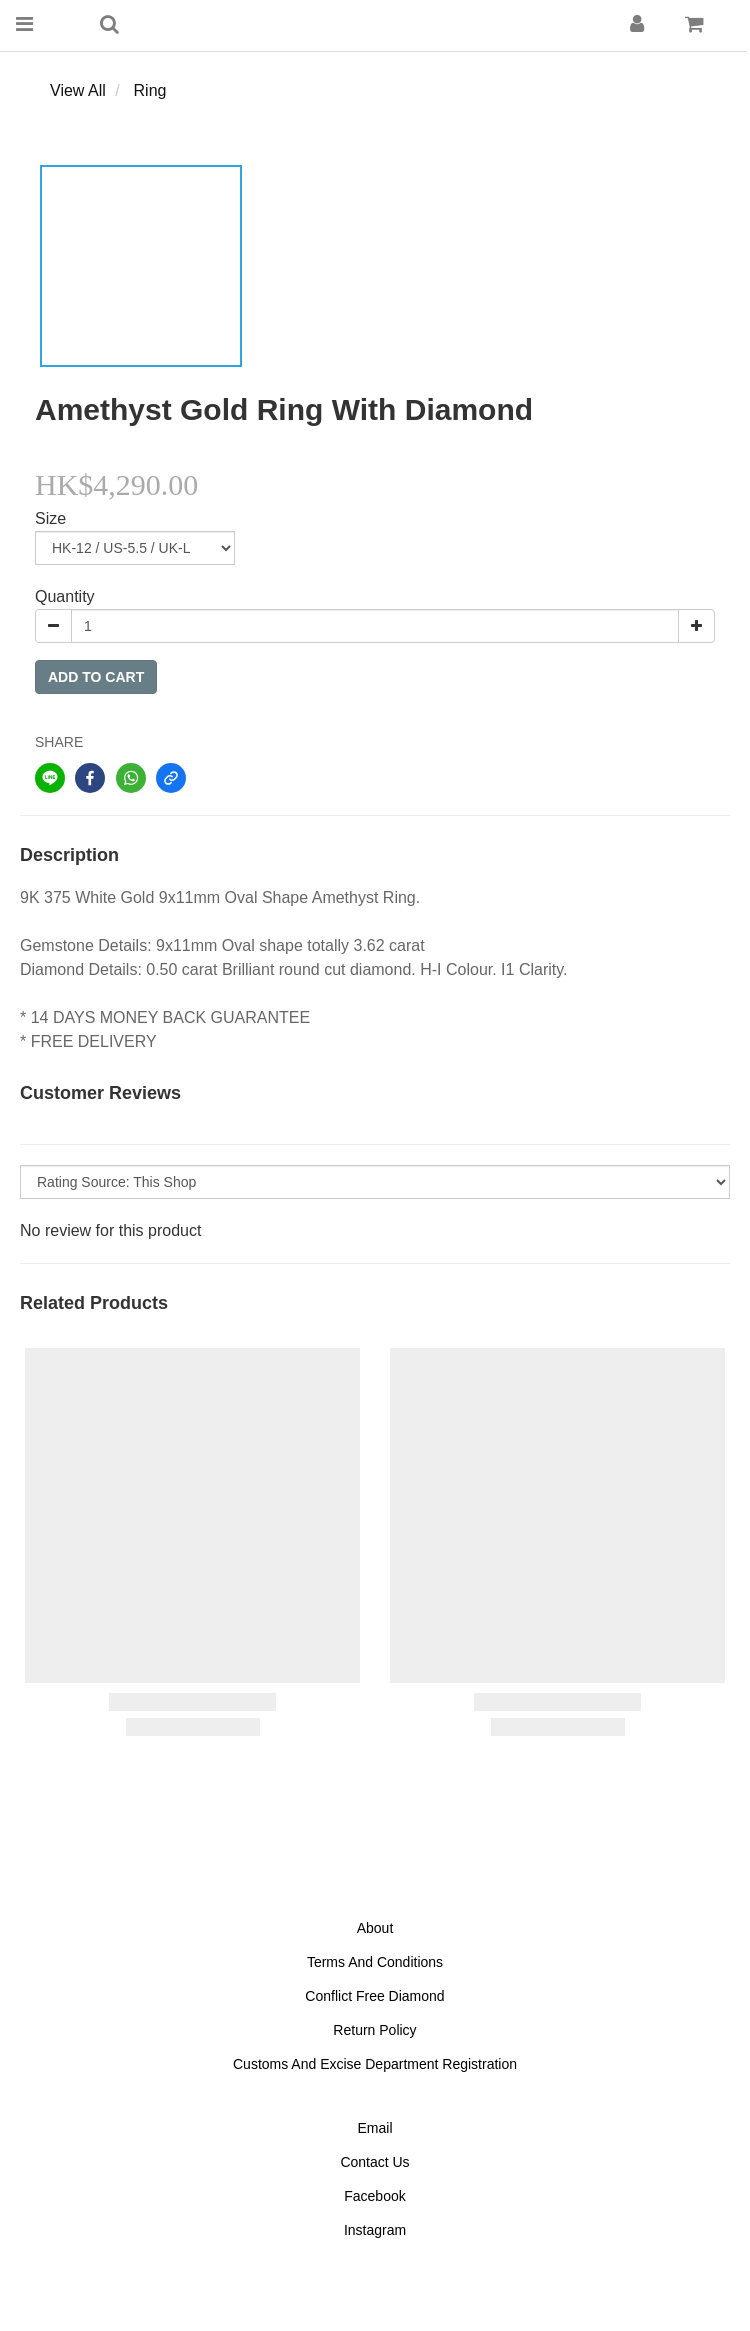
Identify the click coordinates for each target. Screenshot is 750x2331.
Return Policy (374, 2030)
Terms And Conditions (375, 1962)
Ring (150, 90)
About (375, 1928)
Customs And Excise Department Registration (375, 2064)
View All (78, 90)
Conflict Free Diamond (374, 1996)
